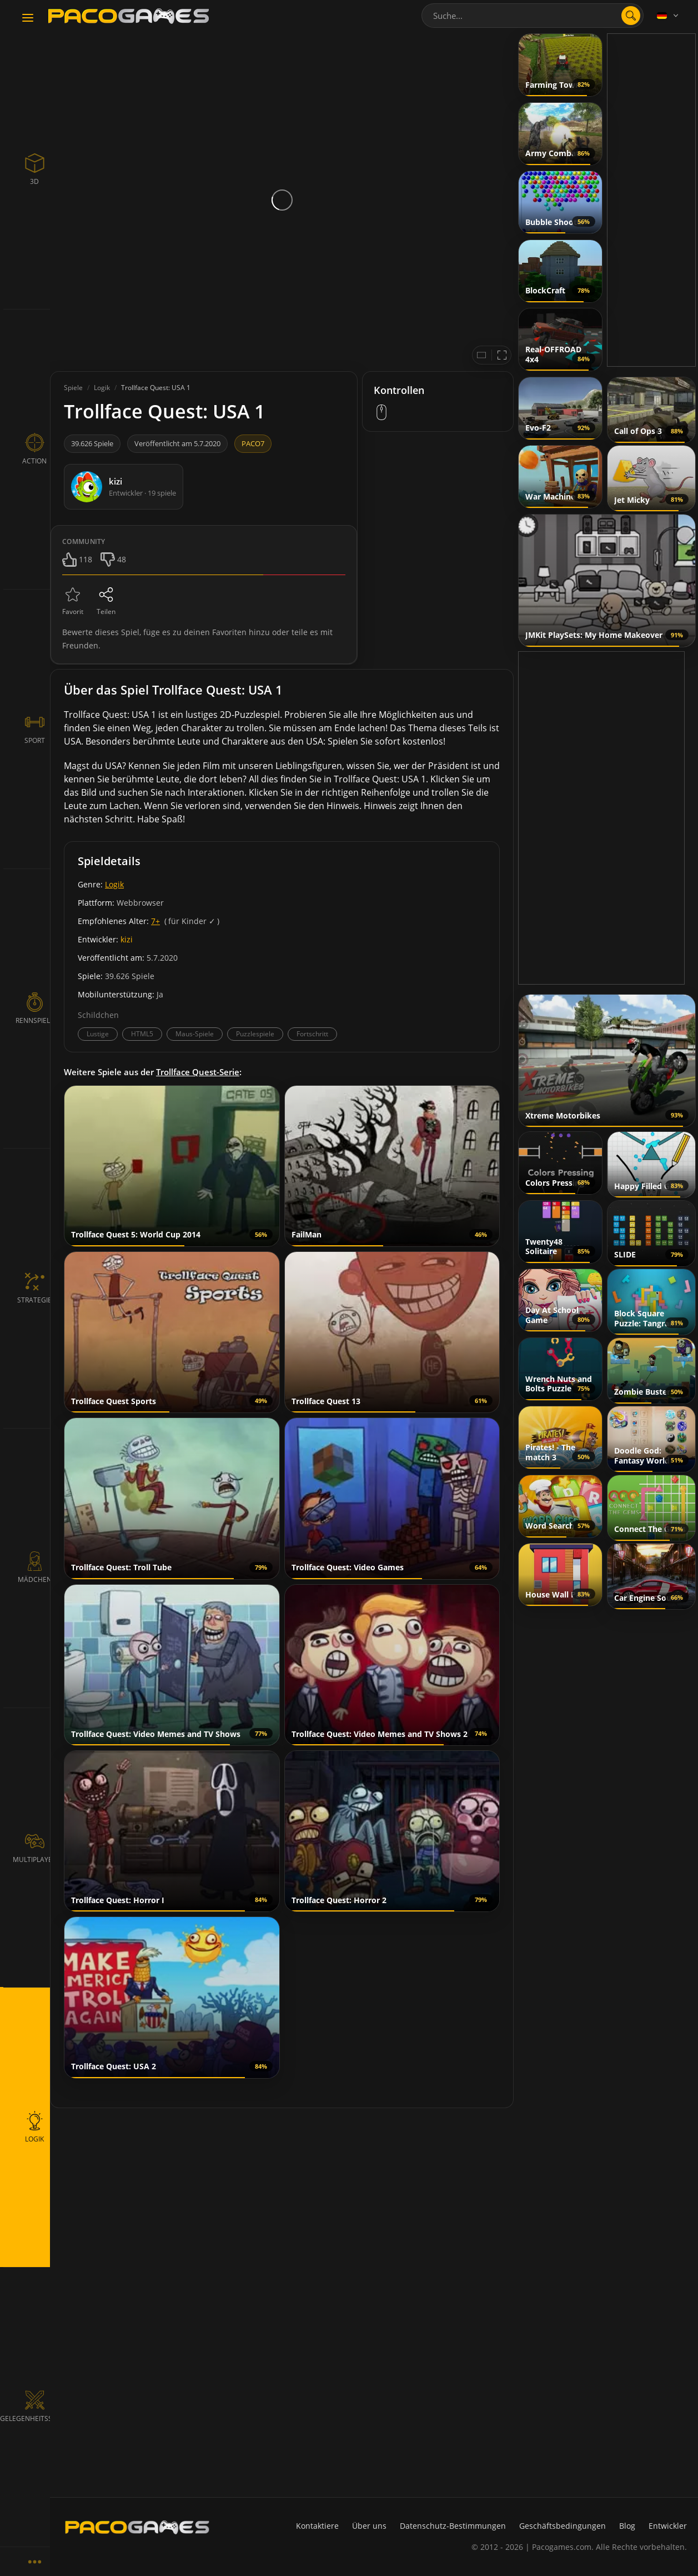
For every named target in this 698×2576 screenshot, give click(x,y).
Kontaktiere (317, 2525)
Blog (627, 2525)
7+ (155, 921)
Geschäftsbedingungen (562, 2525)
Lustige (98, 1034)
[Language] (668, 15)
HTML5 (142, 1034)
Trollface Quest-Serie (197, 1071)
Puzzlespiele (255, 1034)
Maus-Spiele (194, 1034)
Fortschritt (312, 1034)
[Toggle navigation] (28, 18)
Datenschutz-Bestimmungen (453, 2525)
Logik (114, 884)
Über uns (369, 2525)
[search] (630, 15)
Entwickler (668, 2525)
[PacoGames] (137, 2529)
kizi (126, 939)
